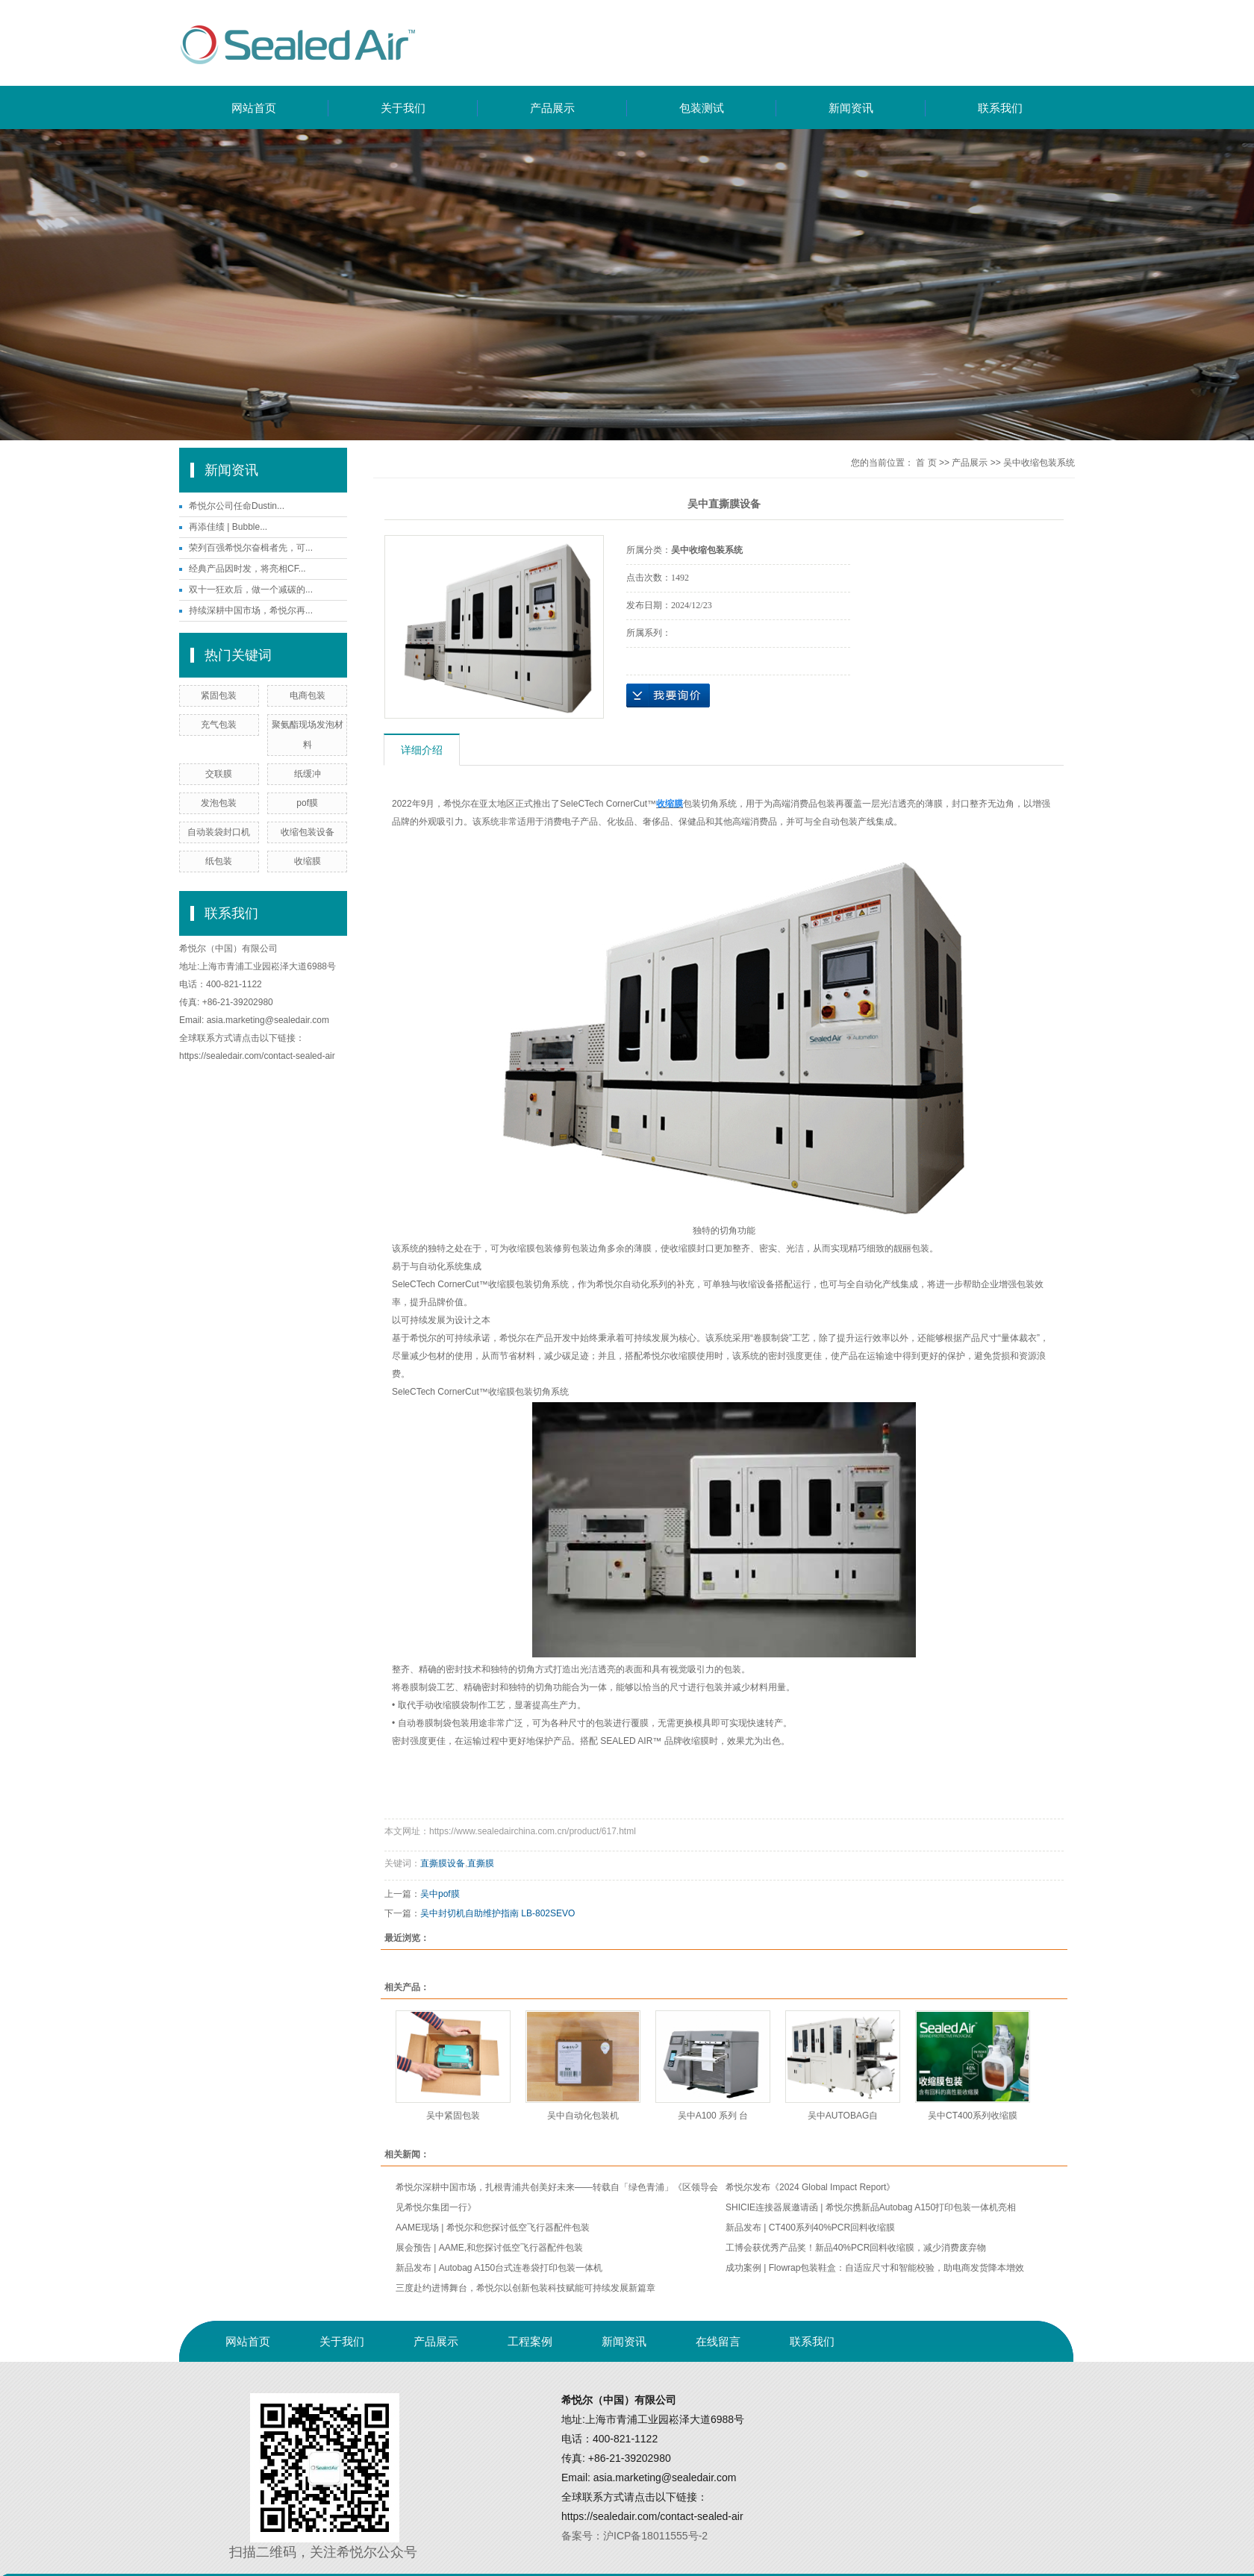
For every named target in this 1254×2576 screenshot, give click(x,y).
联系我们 (1000, 107)
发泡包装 (219, 803)
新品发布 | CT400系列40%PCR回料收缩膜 (810, 2227)
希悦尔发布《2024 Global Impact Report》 (810, 2187)
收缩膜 (307, 861)
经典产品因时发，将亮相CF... (247, 568)
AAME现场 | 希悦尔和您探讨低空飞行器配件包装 (493, 2227)
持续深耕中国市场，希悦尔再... (251, 610)
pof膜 (307, 803)
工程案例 (530, 2341)
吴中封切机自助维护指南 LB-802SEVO (497, 1913)
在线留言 (718, 2341)
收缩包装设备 (307, 832)
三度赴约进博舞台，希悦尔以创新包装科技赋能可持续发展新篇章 (525, 2288)
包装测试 (701, 107)
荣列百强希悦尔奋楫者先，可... (251, 548)
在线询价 (668, 695)
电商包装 (307, 695)
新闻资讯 (851, 107)
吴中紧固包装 (453, 2115)
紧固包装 (219, 695)
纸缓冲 (307, 774)
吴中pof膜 (440, 1894)
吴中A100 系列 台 (713, 2115)
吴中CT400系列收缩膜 (972, 2115)
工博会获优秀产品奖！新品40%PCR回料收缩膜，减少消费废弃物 (856, 2247)
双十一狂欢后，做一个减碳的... (251, 589)
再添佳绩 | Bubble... (228, 527)
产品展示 (552, 107)
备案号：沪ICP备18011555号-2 (634, 2536)
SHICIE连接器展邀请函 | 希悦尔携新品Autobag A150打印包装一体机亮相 (871, 2207)
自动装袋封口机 (218, 832)
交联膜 (218, 774)
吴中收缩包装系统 (1039, 462)
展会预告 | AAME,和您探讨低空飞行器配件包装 (489, 2247)
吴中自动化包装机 (583, 2115)
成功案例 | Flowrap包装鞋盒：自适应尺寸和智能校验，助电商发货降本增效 (875, 2268)
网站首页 (253, 107)
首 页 (926, 462)
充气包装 (219, 724)
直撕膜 (480, 1863)
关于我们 (403, 107)
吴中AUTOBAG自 (843, 2115)
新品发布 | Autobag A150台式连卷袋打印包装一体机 (499, 2268)
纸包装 (218, 861)
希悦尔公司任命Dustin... (236, 506)
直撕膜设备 (442, 1863)
